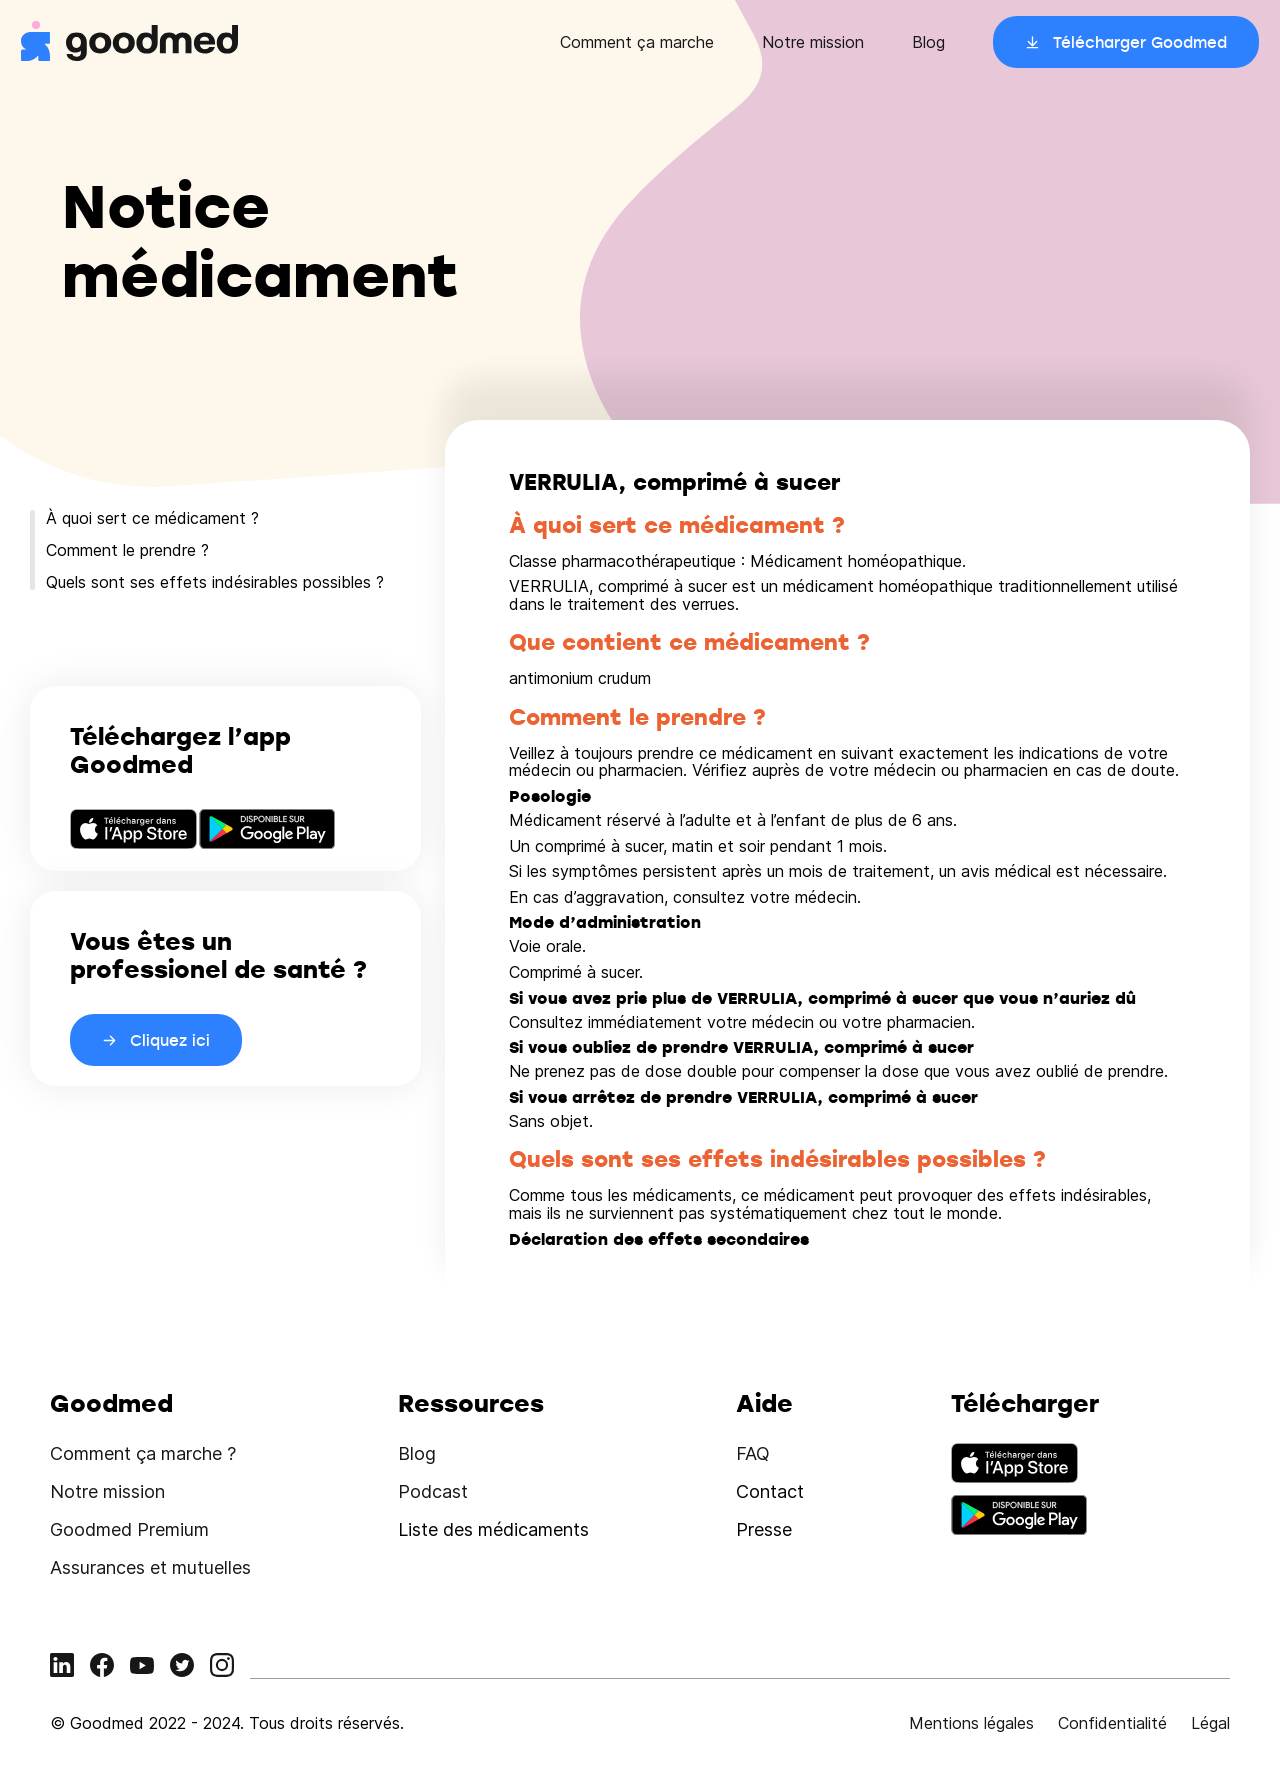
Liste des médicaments (493, 1529)
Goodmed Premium (129, 1529)
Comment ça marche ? (143, 1453)
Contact (770, 1491)
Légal (1210, 1723)
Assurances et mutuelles (150, 1567)
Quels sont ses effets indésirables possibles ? (215, 582)
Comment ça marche (637, 42)
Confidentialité (1112, 1723)
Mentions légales (971, 1723)
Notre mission (813, 42)
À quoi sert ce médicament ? (152, 518)
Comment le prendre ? (127, 550)
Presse (764, 1529)
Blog (928, 42)
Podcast (433, 1491)
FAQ (753, 1453)
